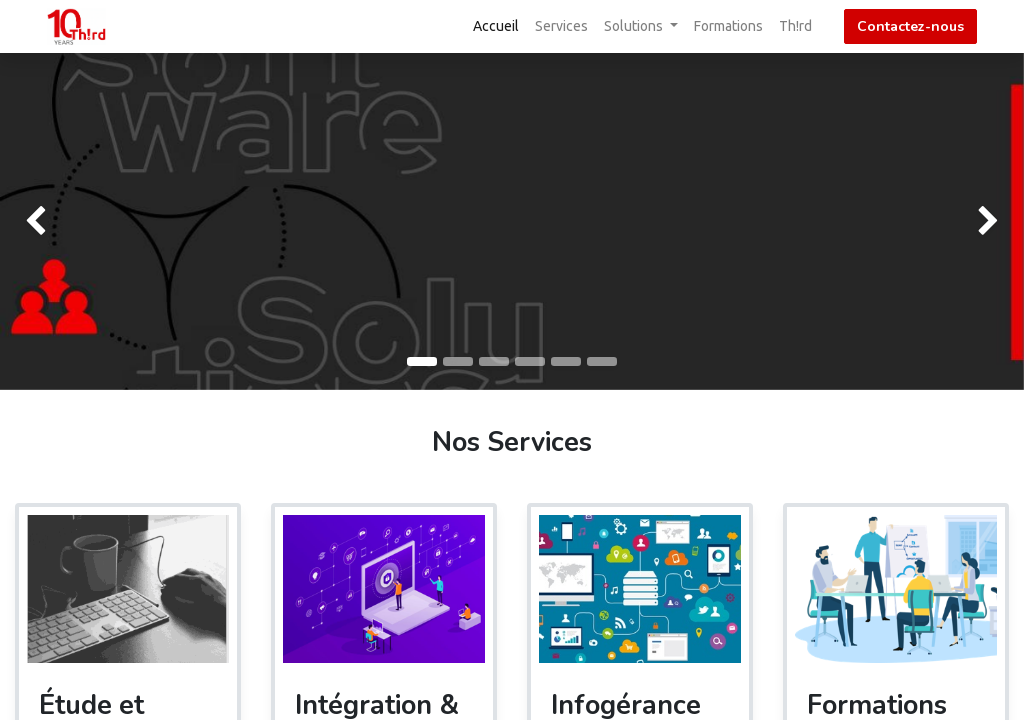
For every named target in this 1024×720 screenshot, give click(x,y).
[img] (41, 221)
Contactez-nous (910, 26)
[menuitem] (496, 26)
